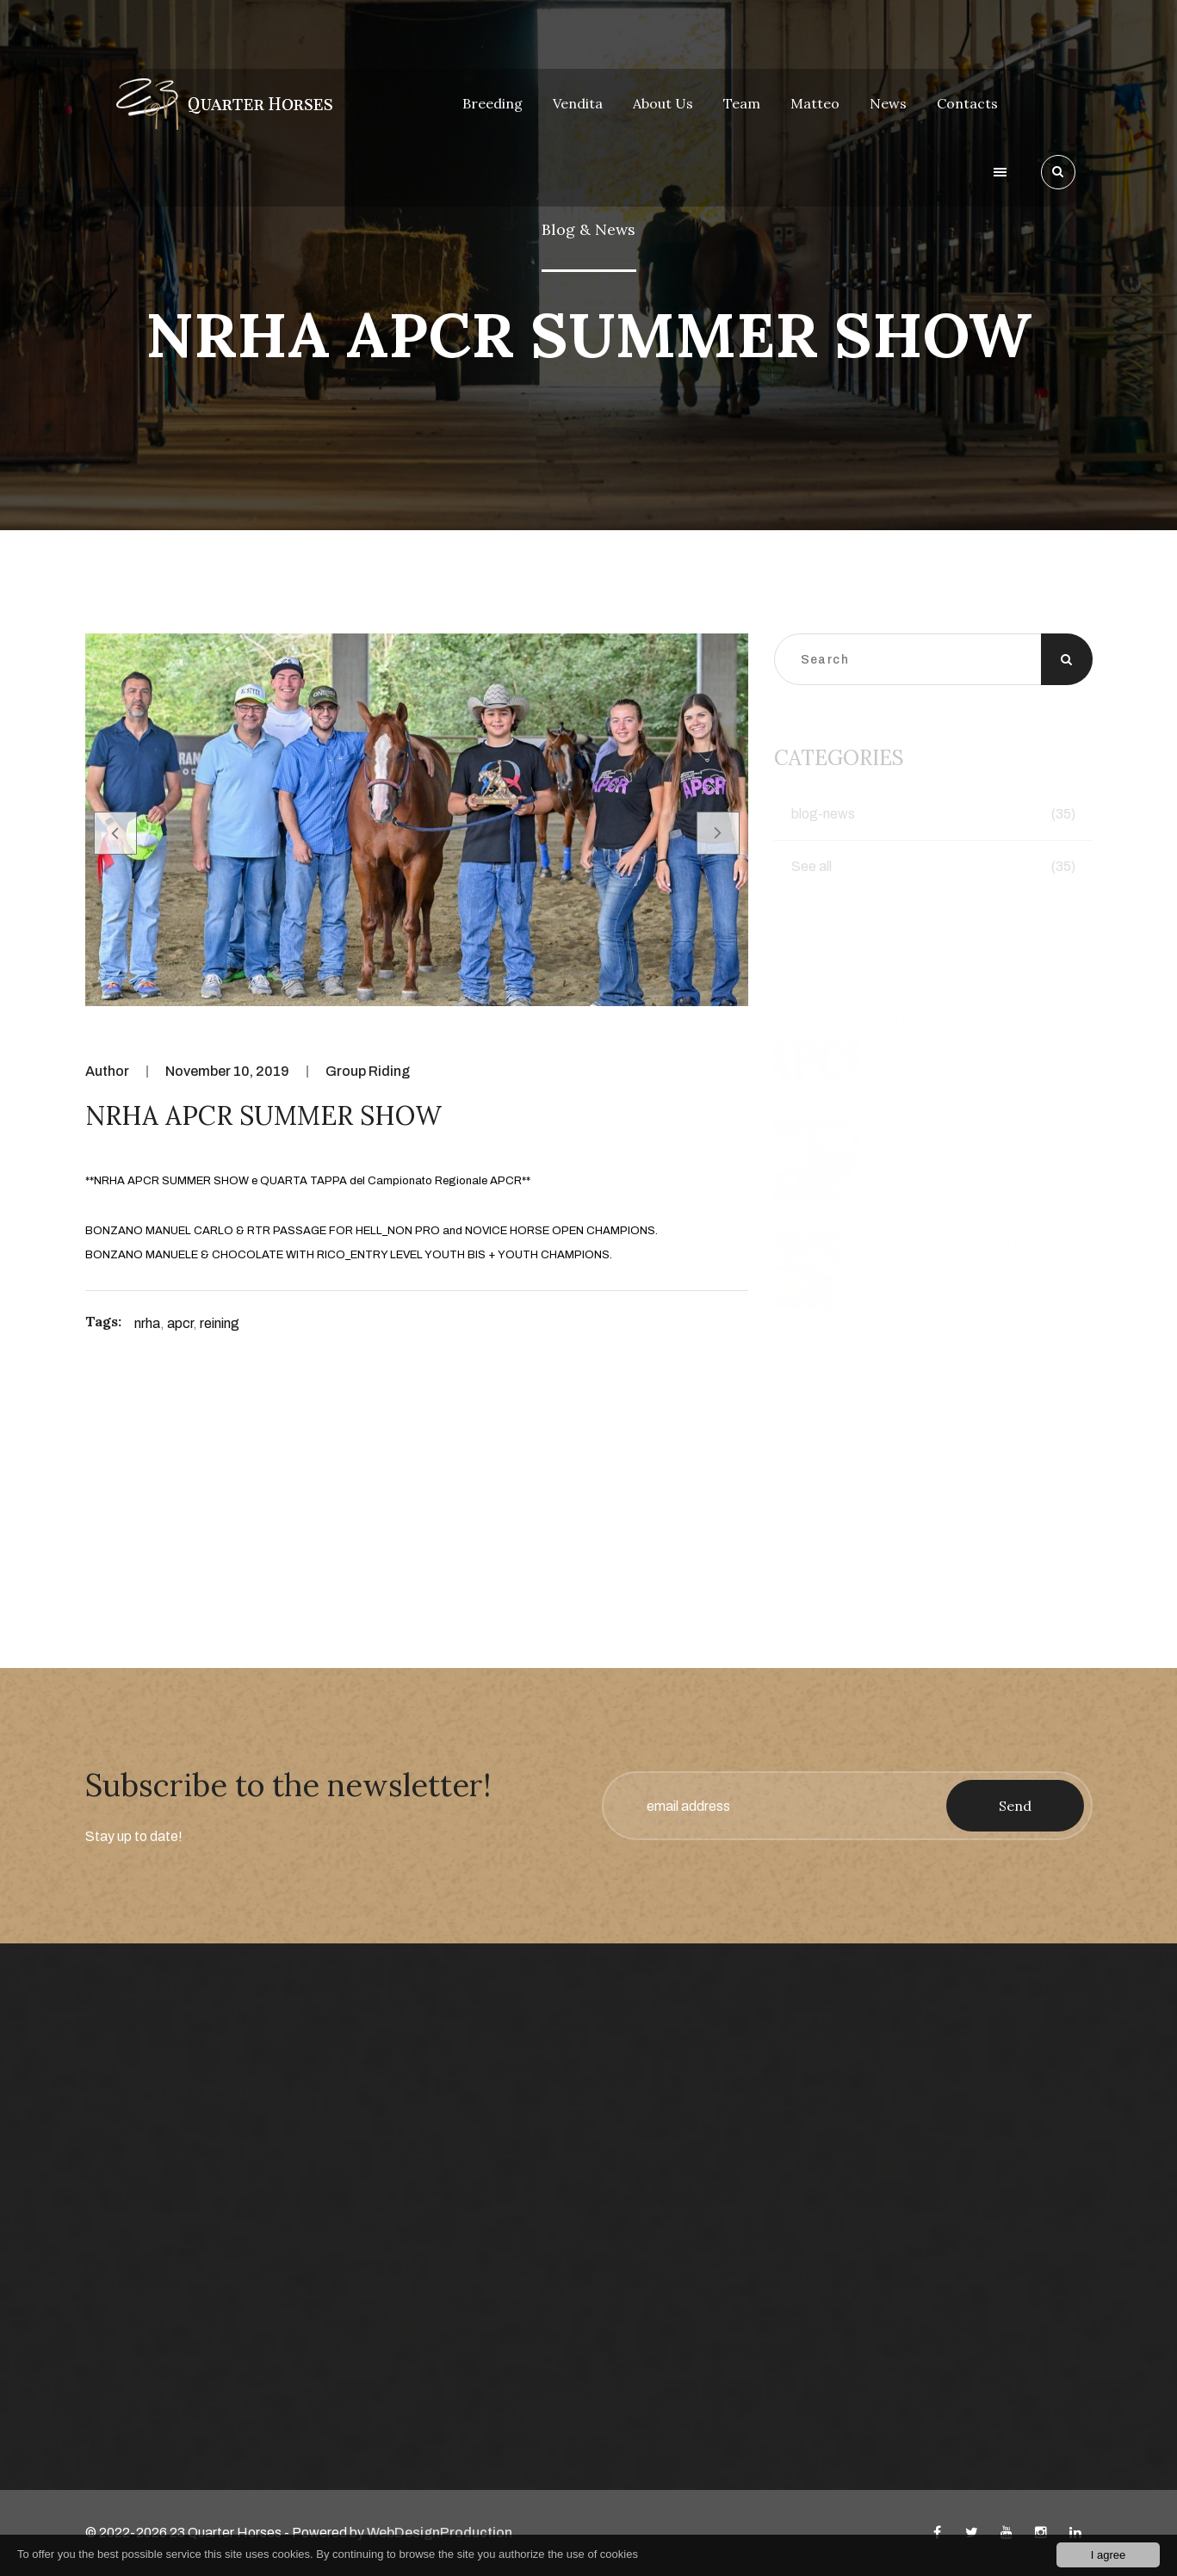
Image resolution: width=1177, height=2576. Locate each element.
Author (107, 1071)
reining (219, 1323)
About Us (663, 103)
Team (741, 103)
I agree (1108, 2554)
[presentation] (115, 833)
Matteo (814, 103)
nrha (147, 1323)
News (888, 103)
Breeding (492, 103)
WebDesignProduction (439, 2532)
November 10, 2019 (227, 1071)
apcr (180, 1323)
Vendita (578, 103)
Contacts (967, 103)
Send (1015, 1805)
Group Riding (367, 1071)
